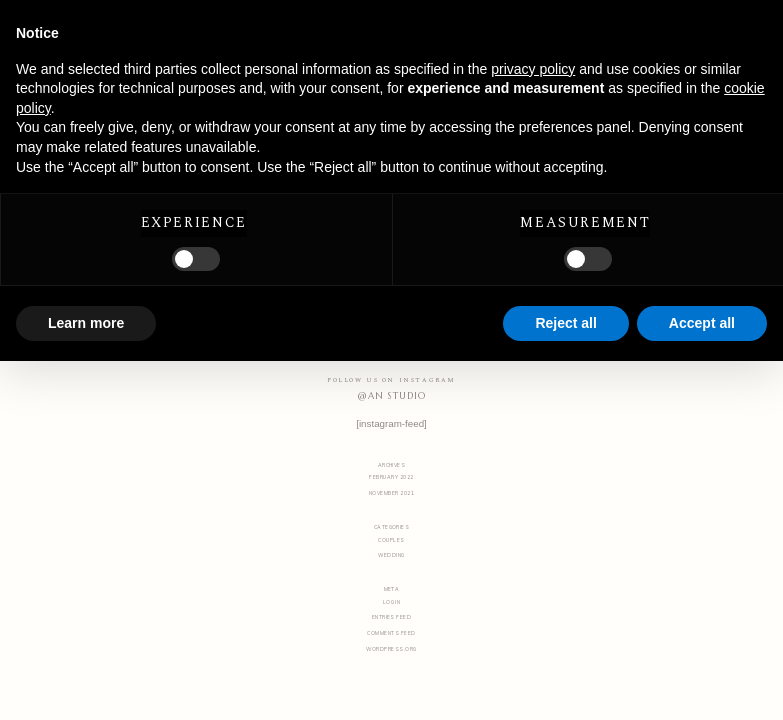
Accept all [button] (702, 323)
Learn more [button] (86, 323)
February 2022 (391, 477)
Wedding (391, 555)
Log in (392, 602)
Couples (391, 540)
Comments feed (391, 633)
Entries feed (392, 617)
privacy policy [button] (533, 69)
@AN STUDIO (391, 396)
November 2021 (391, 493)
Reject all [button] (565, 323)
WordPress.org (391, 649)
